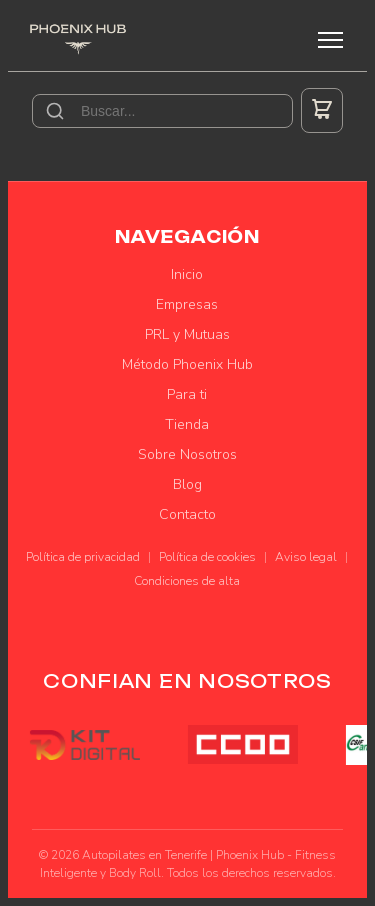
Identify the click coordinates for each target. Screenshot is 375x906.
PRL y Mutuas (187, 334)
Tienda (187, 424)
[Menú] (330, 40)
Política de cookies (207, 557)
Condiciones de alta (187, 581)
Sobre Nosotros (187, 454)
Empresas (187, 304)
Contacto (187, 514)
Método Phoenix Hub (187, 364)
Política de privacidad (83, 557)
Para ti (187, 394)
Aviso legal (306, 557)
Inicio (187, 274)
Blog (187, 484)
